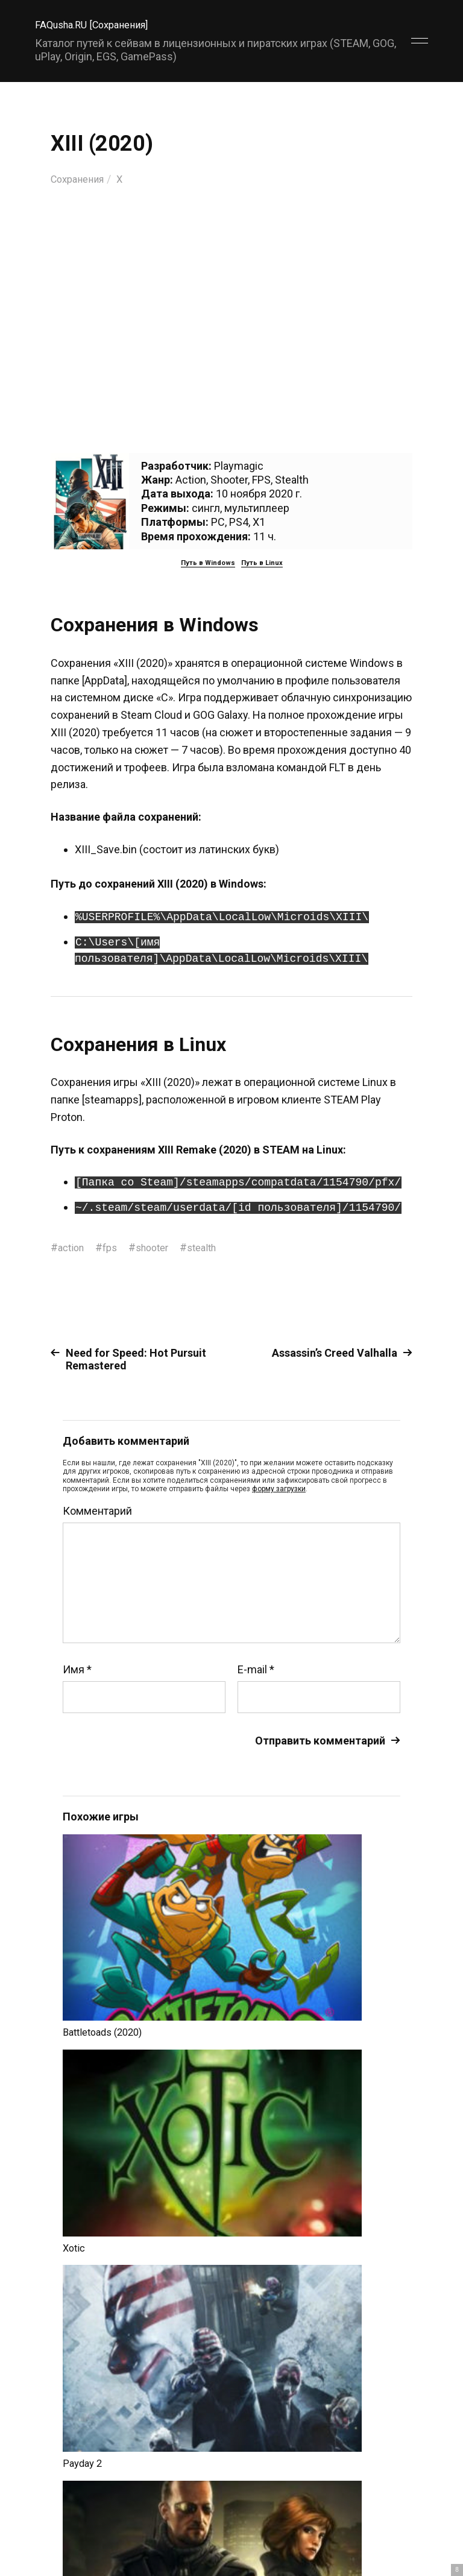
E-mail (256, 1669)
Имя (77, 1669)
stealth (213, 1247)
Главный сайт (397, 2522)
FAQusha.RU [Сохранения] (98, 24)
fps (114, 1247)
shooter (159, 1247)
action (72, 1247)
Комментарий (97, 1510)
